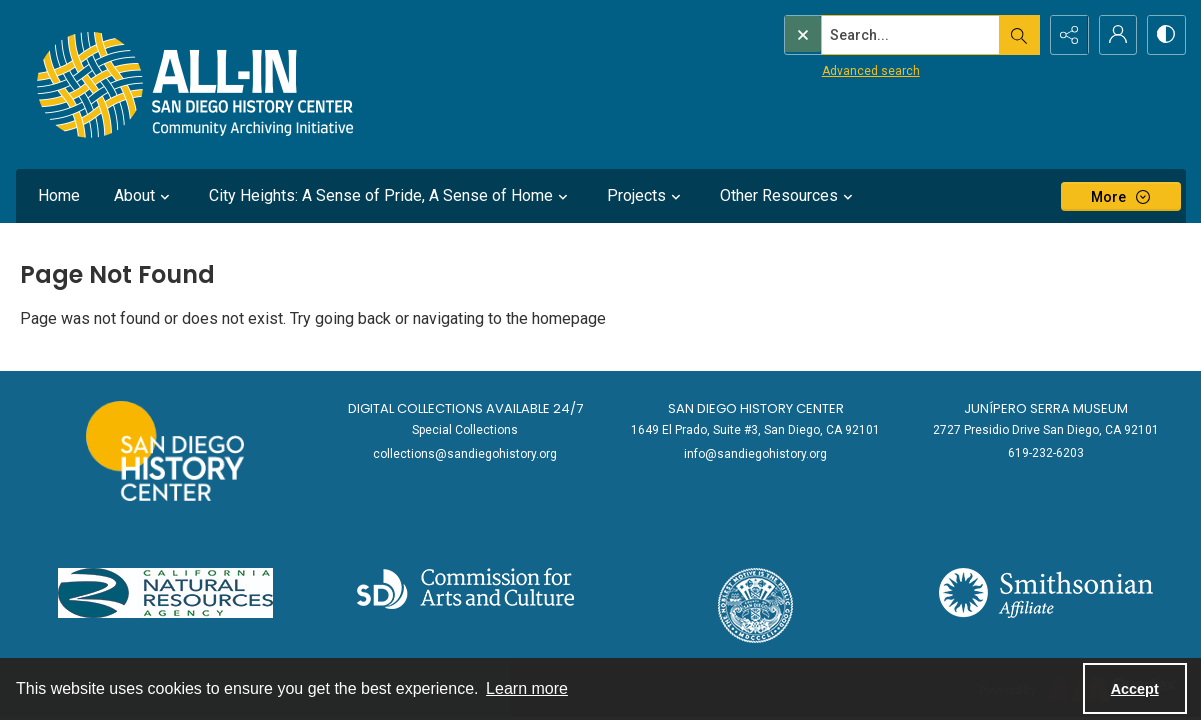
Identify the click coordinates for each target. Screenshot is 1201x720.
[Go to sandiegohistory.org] (164, 451)
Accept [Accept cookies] (1135, 689)
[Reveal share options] (1066, 35)
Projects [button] (646, 196)
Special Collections (465, 430)
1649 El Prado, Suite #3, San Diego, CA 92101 (755, 430)
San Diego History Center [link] (756, 408)
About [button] (144, 196)
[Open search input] (1016, 35)
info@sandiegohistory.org (755, 454)
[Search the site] (868, 35)
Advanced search (829, 71)
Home (59, 195)
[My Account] (1116, 35)
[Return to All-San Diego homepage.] (195, 84)
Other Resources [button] (789, 196)
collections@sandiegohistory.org (465, 454)
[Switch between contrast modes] (1166, 35)
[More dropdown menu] (1121, 196)
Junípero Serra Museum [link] (1046, 408)
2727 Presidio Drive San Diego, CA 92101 (1046, 430)
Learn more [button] (527, 688)
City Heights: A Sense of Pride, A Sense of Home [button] (391, 196)
